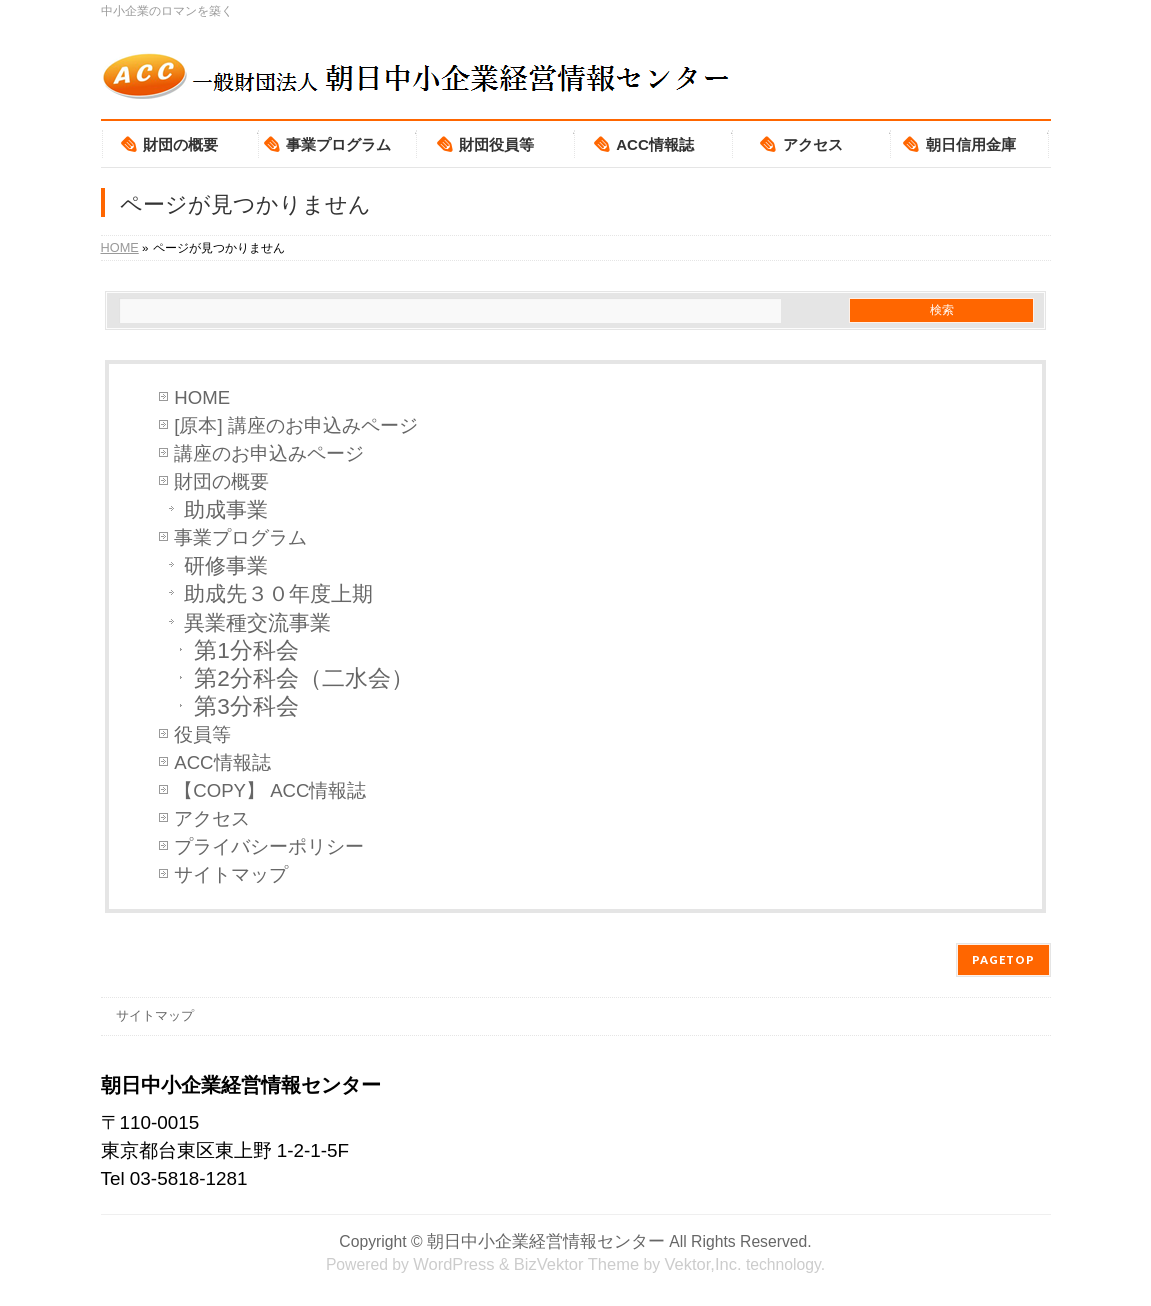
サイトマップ (231, 874)
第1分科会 (246, 650)
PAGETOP (1003, 959)
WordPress (453, 1264)
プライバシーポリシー (269, 846)
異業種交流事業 (257, 622)
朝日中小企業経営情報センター (546, 1241)
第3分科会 (246, 706)
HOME (202, 397)
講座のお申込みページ (269, 453)
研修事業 (226, 565)
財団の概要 (221, 481)
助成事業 (226, 509)
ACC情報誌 (222, 762)
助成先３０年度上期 (278, 593)
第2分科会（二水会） (304, 678)
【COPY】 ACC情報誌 (270, 790)
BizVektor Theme (576, 1264)
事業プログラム (240, 537)
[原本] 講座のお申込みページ (296, 425)
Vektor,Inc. (702, 1264)
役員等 (202, 734)
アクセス (212, 818)
